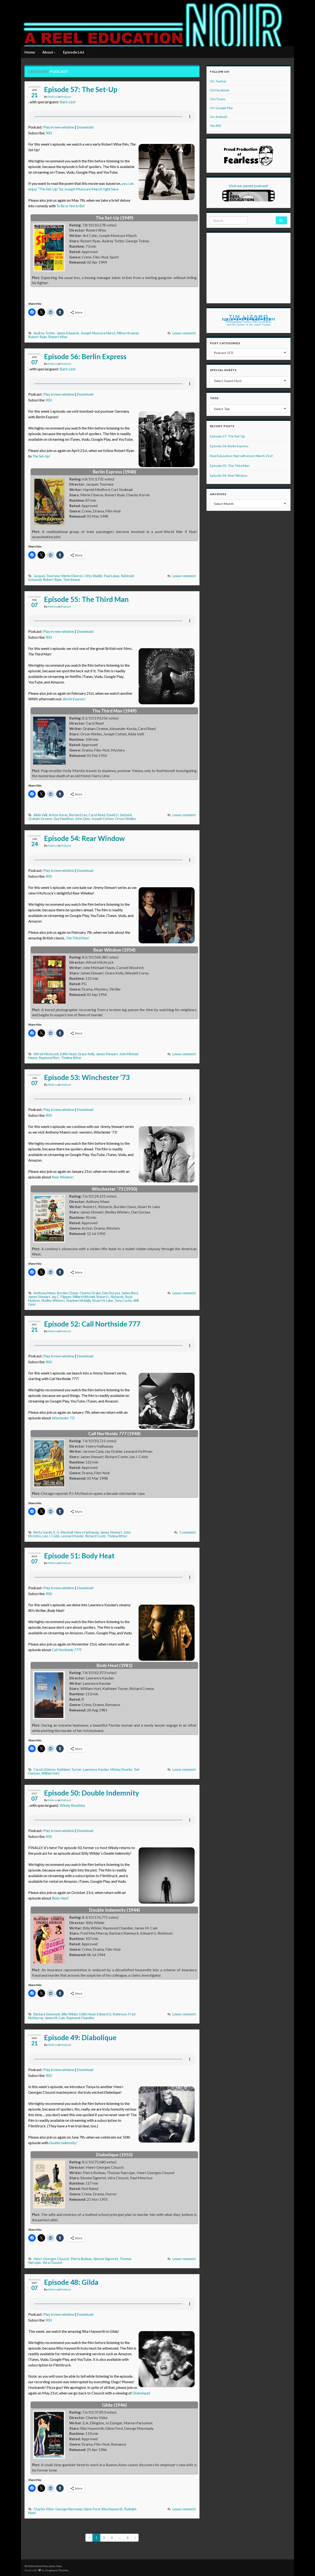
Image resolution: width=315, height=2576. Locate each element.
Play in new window (58, 127)
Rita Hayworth (112, 2509)
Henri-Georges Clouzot (51, 2259)
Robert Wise (57, 337)
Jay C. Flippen (61, 1297)
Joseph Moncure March (98, 333)
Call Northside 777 (66, 1649)
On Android (218, 117)
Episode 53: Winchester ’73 (87, 1077)
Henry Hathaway (86, 1532)
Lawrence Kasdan (96, 1769)
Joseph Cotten (102, 819)
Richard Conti (95, 1536)
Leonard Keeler (72, 1536)
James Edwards (67, 333)
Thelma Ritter (71, 1058)
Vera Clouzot (52, 2263)
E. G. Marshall (63, 1532)
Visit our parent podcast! (248, 185)
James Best (129, 1293)
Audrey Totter (44, 333)
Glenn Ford (91, 2509)
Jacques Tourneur (47, 576)
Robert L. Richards (110, 1297)
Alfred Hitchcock (46, 1054)
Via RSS (215, 126)
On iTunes (217, 99)
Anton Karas (58, 815)
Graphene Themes (57, 2570)
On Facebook (219, 90)
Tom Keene (71, 580)
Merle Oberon (72, 576)
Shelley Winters (53, 1300)
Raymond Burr (49, 1058)
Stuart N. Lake (102, 1300)
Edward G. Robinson (112, 2014)
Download (85, 127)
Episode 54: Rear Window (84, 838)
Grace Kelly (86, 1054)
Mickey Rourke (121, 1769)
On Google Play (221, 108)
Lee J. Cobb (51, 1536)
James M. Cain (55, 2018)
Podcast (66, 96)
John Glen (82, 819)
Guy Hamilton (63, 819)
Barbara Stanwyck (47, 2014)
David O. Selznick (119, 815)
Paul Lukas (111, 576)
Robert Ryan (37, 337)
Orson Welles (125, 819)
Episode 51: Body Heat (79, 1555)
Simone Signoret (105, 2259)
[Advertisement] (239, 267)
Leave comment (184, 333)
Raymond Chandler (80, 2018)
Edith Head (68, 1054)
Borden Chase (67, 1293)
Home (29, 52)
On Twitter (218, 81)
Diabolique (141, 2393)
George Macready (68, 2509)
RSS (49, 133)
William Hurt (50, 1773)
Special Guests (223, 370)
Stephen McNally (78, 1300)
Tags (214, 398)
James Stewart (107, 1054)
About (49, 52)
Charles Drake (90, 1293)
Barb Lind (67, 102)
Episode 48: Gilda (71, 2282)
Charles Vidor (44, 2509)
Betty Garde (43, 1532)
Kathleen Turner (69, 1769)
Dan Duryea (111, 1293)
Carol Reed (97, 815)
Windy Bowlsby (72, 1805)
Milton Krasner (128, 333)
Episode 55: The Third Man (86, 599)
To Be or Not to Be (69, 206)
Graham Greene (40, 819)
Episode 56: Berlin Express (85, 356)
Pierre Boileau (81, 2259)
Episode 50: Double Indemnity (91, 1793)
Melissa (53, 96)
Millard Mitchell (84, 1297)
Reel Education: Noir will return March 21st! (241, 456)
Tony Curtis (123, 1300)
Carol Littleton (45, 1769)
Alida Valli (40, 815)
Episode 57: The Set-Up (80, 89)
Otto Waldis (93, 576)
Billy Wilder (70, 2014)
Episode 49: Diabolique (80, 2037)
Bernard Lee (78, 815)
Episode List (73, 52)
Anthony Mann (45, 1293)
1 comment (187, 1532)
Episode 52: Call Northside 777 (92, 1324)
